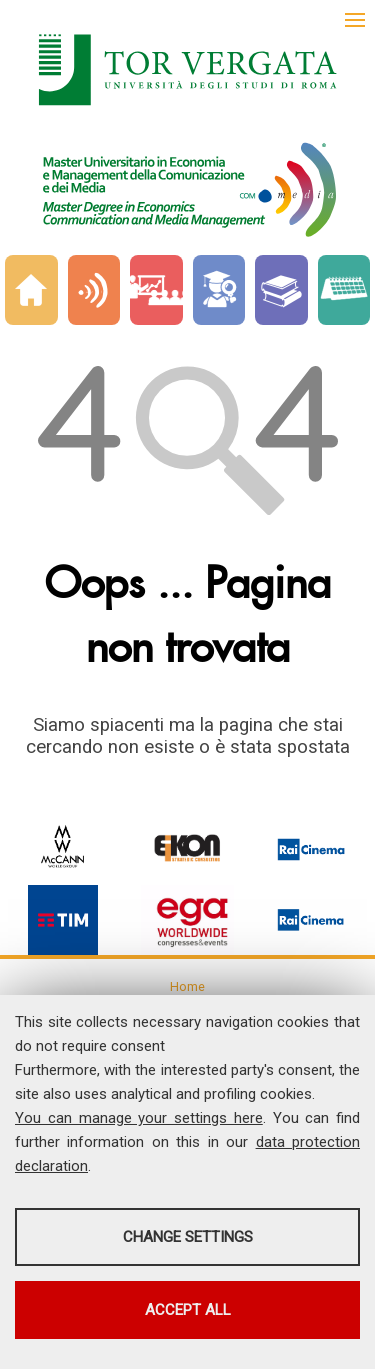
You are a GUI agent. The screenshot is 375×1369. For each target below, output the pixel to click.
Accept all (188, 1310)
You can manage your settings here (139, 1118)
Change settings (188, 1237)
